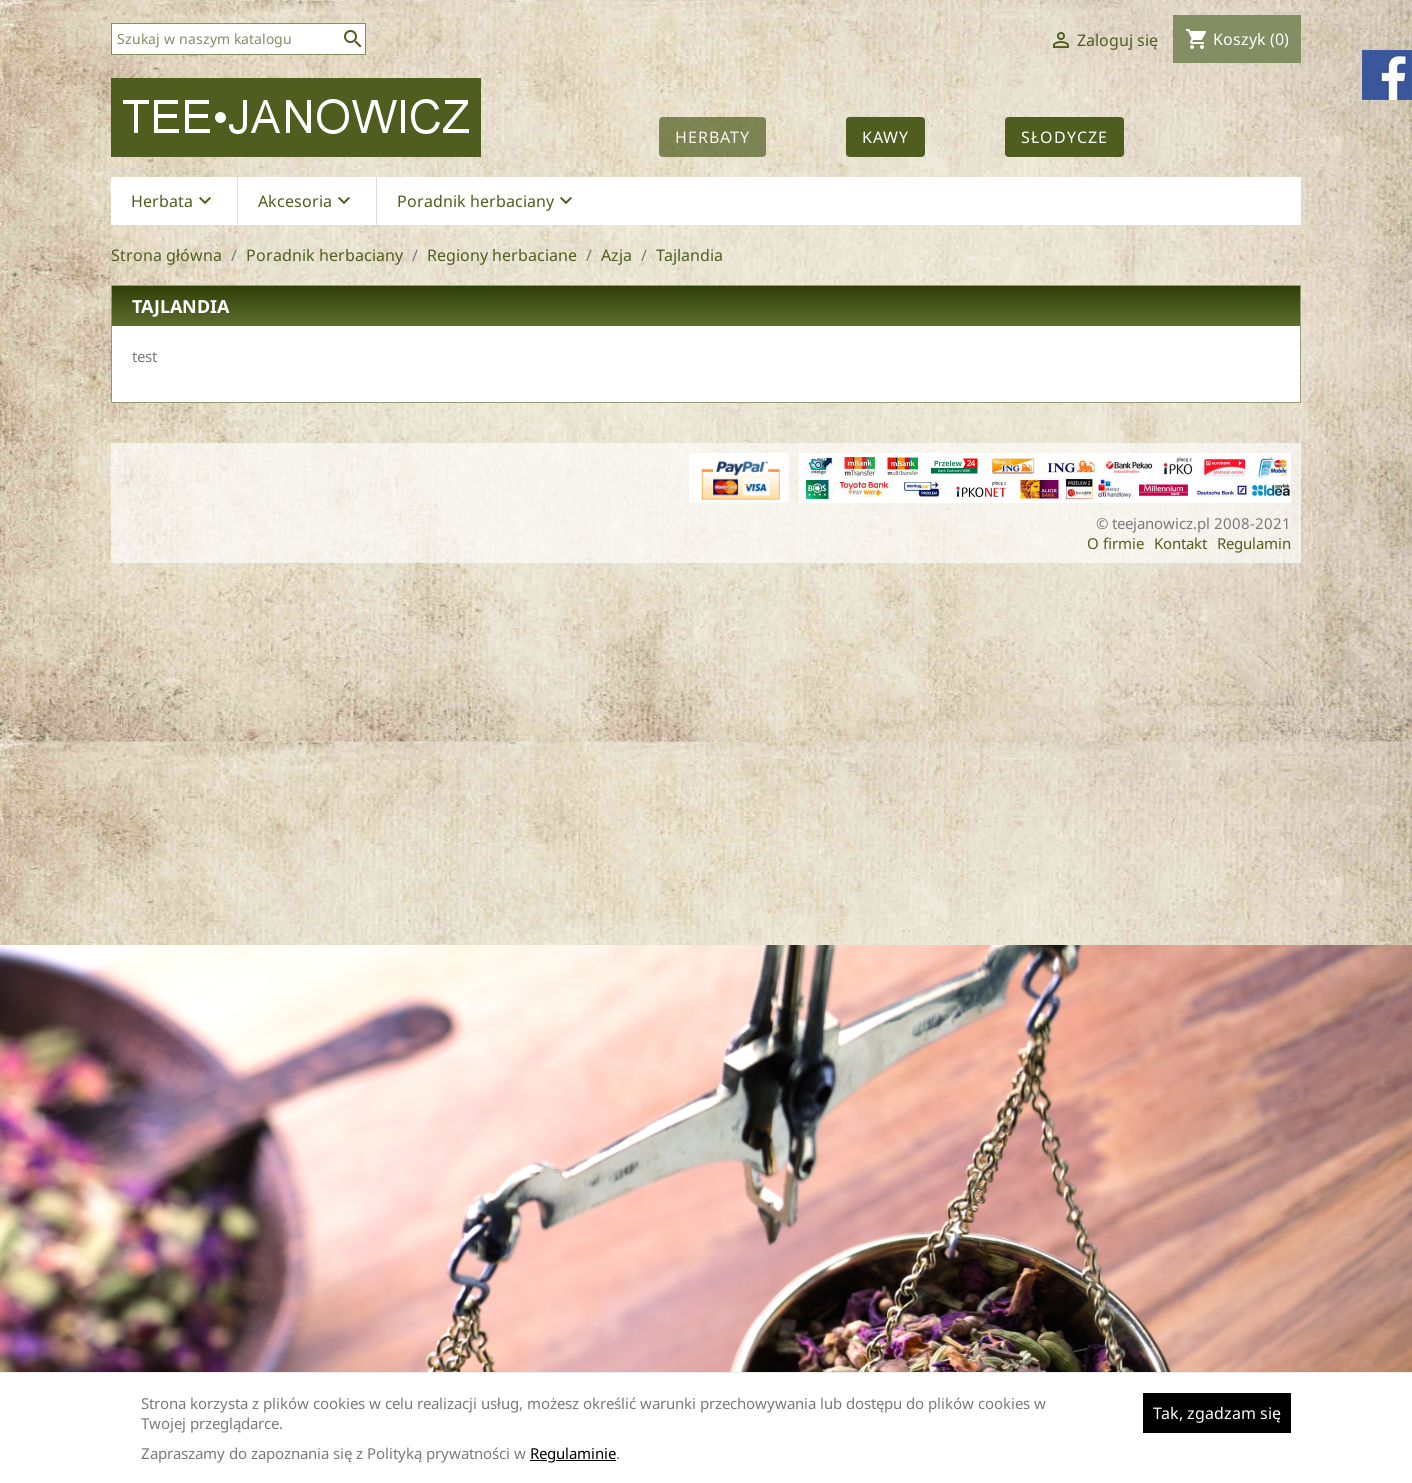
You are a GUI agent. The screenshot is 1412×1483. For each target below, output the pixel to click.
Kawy (885, 137)
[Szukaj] (238, 39)
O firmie (1115, 543)
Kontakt (1180, 543)
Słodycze (1064, 137)
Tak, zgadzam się (1217, 1413)
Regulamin (1254, 543)
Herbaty (712, 137)
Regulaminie (573, 1453)
